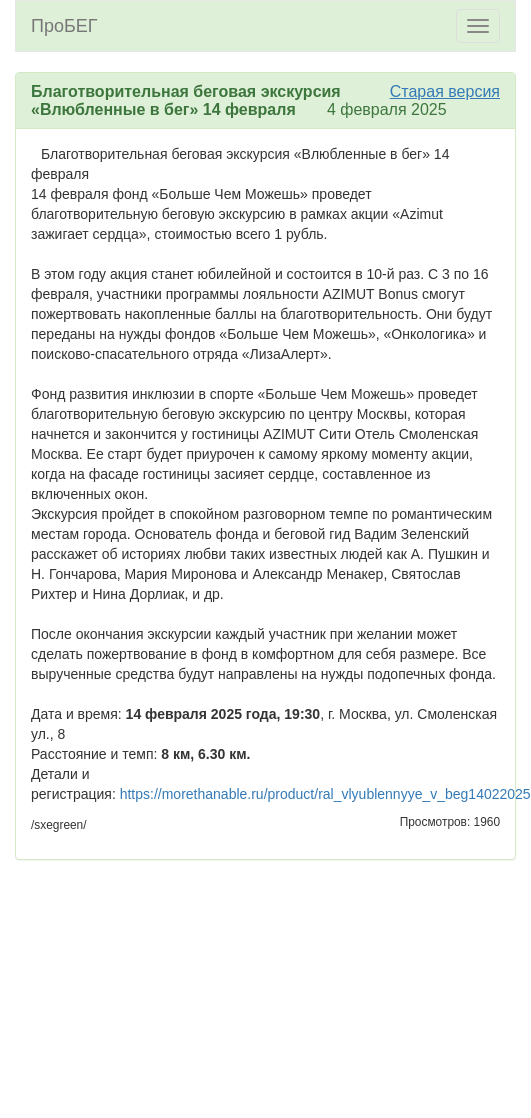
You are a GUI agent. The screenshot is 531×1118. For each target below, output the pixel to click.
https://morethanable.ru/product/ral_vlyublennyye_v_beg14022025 (325, 794)
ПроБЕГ (64, 26)
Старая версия (445, 91)
